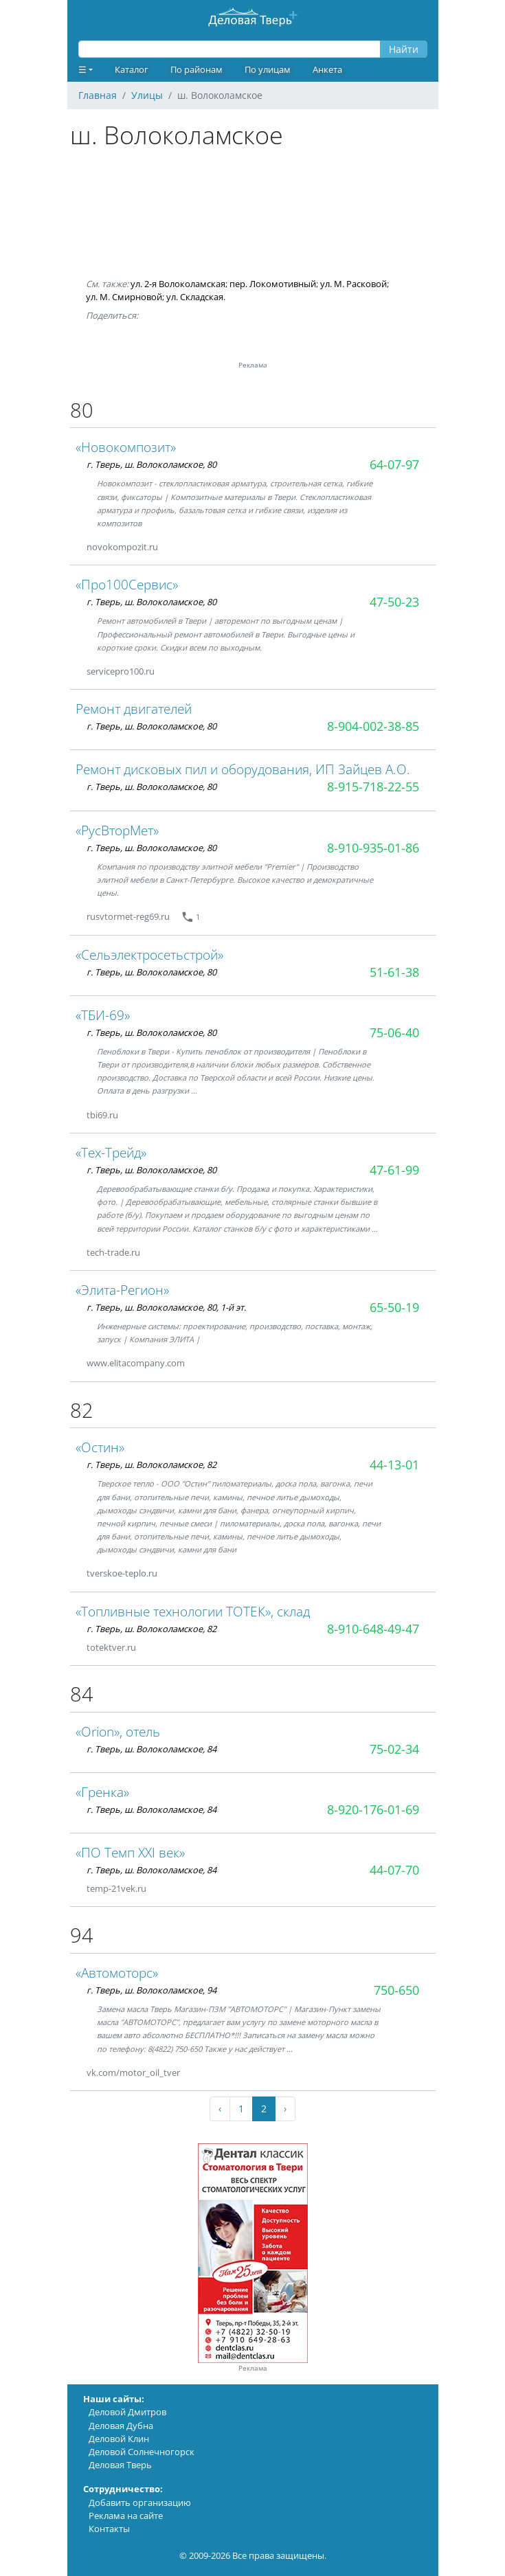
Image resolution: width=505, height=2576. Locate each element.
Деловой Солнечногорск (141, 2451)
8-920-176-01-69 (373, 1809)
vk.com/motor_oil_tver (133, 2072)
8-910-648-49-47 (373, 1628)
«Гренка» (102, 1792)
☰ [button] (82, 69)
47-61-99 (394, 1170)
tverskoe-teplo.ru (122, 1573)
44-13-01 (394, 1464)
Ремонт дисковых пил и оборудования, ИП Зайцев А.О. (243, 769)
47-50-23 (394, 602)
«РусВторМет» (117, 830)
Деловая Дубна (121, 2425)
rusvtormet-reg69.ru (128, 916)
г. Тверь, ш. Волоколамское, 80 (151, 464)
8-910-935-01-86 (373, 847)
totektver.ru (111, 1647)
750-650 (396, 1990)
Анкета (327, 69)
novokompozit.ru (122, 547)
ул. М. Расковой (353, 284)
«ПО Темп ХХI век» (130, 1852)
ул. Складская (194, 297)
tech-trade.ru (113, 1252)
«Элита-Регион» (122, 1289)
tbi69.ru (102, 1115)
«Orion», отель (118, 1731)
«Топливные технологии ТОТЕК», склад (193, 1611)
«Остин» (100, 1447)
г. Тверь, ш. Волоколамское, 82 (151, 1464)
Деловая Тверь (120, 2465)
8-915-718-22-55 (373, 786)
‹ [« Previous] (219, 2108)
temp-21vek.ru (116, 1888)
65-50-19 (394, 1307)
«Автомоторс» (117, 1972)
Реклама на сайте (126, 2515)
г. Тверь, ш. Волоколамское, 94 (151, 1990)
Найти (403, 49)
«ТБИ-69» (103, 1015)
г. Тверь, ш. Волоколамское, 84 (151, 1749)
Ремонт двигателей (134, 708)
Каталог (131, 69)
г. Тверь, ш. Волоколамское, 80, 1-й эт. (166, 1307)
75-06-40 (394, 1032)
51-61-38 (394, 972)
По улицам (268, 69)
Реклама (252, 2368)
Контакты (109, 2528)
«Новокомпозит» (126, 447)
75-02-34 (394, 1749)
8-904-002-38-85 (373, 726)
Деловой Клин (119, 2438)
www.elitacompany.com (136, 1363)
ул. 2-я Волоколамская (178, 284)
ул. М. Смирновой (124, 297)
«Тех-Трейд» (111, 1152)
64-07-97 (394, 464)
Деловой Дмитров (127, 2412)
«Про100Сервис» (127, 584)
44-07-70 (394, 1870)
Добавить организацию (140, 2502)
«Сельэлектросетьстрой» (149, 954)
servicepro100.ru (121, 671)
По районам (196, 69)
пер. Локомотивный (272, 284)
